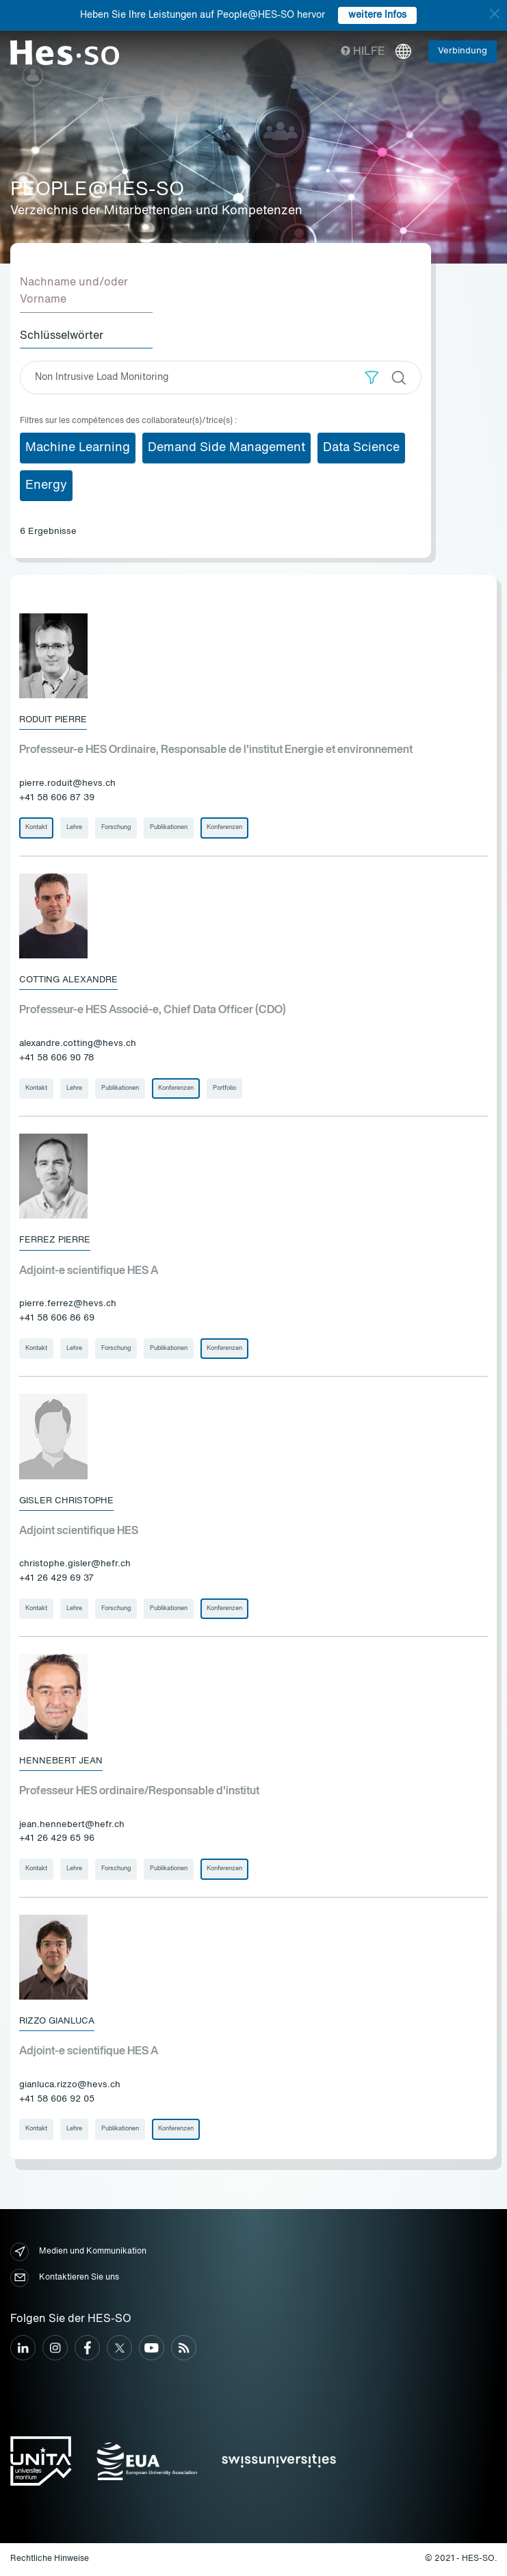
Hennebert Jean (61, 1761)
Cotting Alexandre (68, 979)
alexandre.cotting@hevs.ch (77, 1043)
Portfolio (224, 1088)
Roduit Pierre (53, 719)
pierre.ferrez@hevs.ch (67, 1303)
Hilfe (363, 52)
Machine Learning (77, 448)
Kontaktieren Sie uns (64, 2278)
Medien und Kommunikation (78, 2252)
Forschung (116, 827)
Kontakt (36, 827)
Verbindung (462, 51)
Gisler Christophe (66, 1500)
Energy (46, 485)
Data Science (361, 448)
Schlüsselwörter (61, 336)
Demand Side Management (226, 448)
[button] (372, 377)
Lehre (74, 827)
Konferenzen (224, 827)
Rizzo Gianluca (56, 2021)
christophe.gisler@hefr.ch (75, 1563)
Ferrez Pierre (54, 1240)
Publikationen (168, 827)
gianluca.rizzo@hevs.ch (69, 2084)
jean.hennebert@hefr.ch (72, 1824)
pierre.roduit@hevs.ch (67, 783)
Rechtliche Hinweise (49, 2559)
